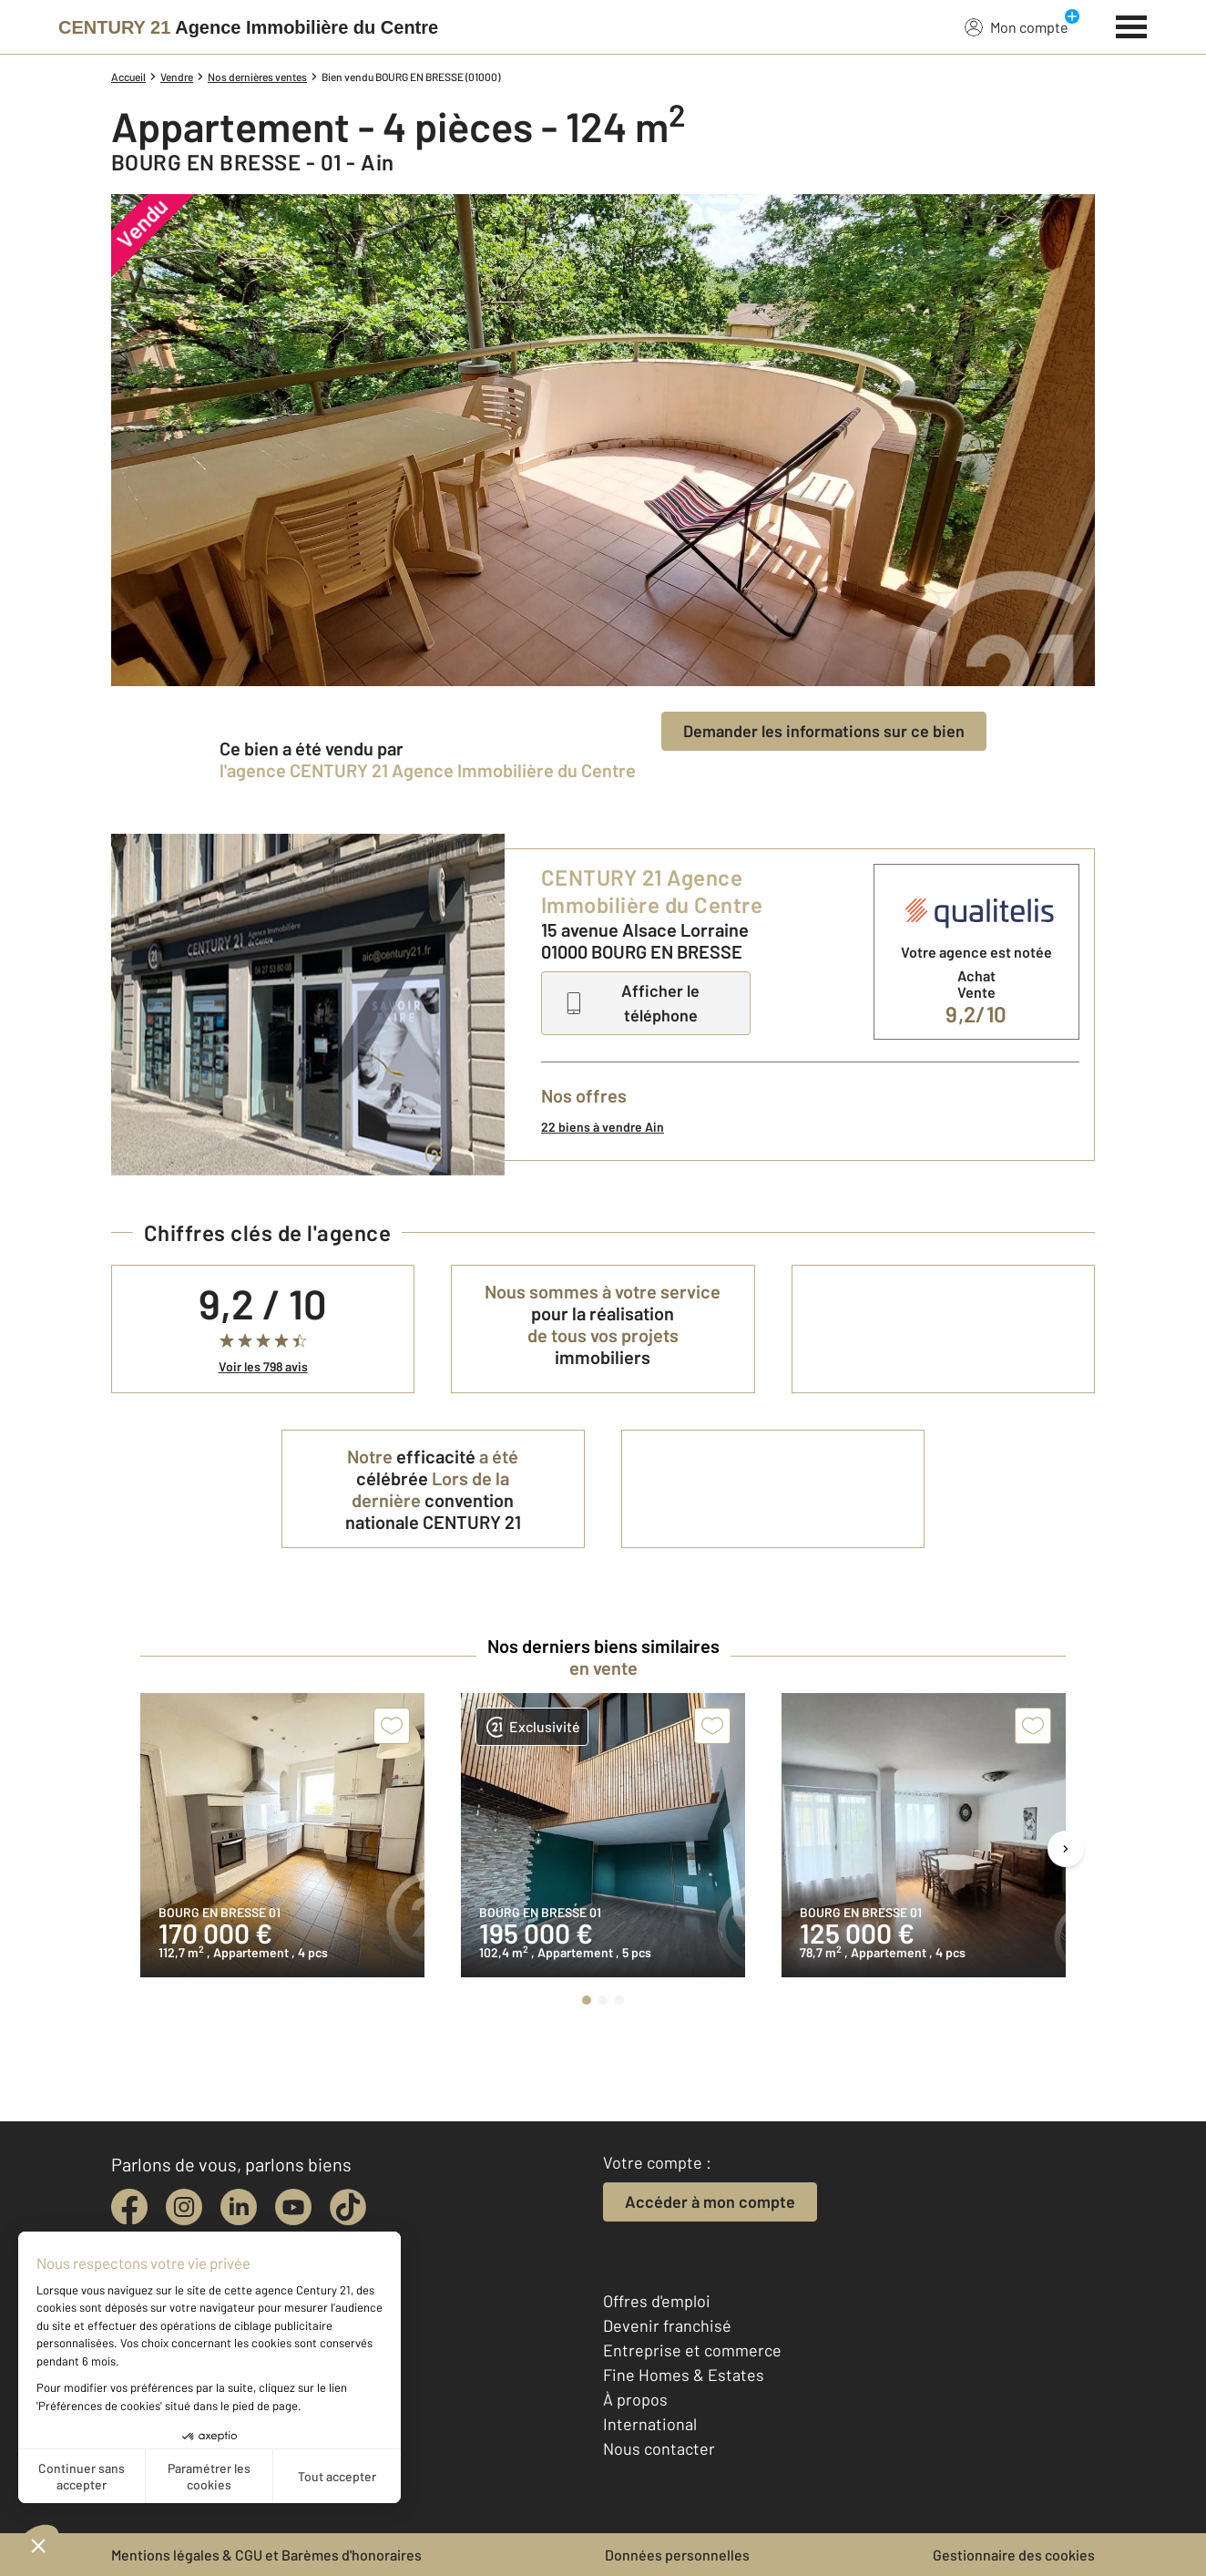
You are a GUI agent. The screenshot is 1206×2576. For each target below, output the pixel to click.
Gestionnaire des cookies (1014, 2554)
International (650, 2424)
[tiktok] (348, 2207)
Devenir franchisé (667, 2325)
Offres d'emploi (656, 2301)
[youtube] (293, 2207)
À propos (635, 2399)
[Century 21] (248, 27)
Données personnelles (677, 2554)
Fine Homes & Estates (683, 2375)
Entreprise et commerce (692, 2350)
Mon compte (1016, 26)
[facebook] (129, 2207)
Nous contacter (659, 2448)
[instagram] (184, 2207)
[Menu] (1132, 24)
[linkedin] (238, 2207)
